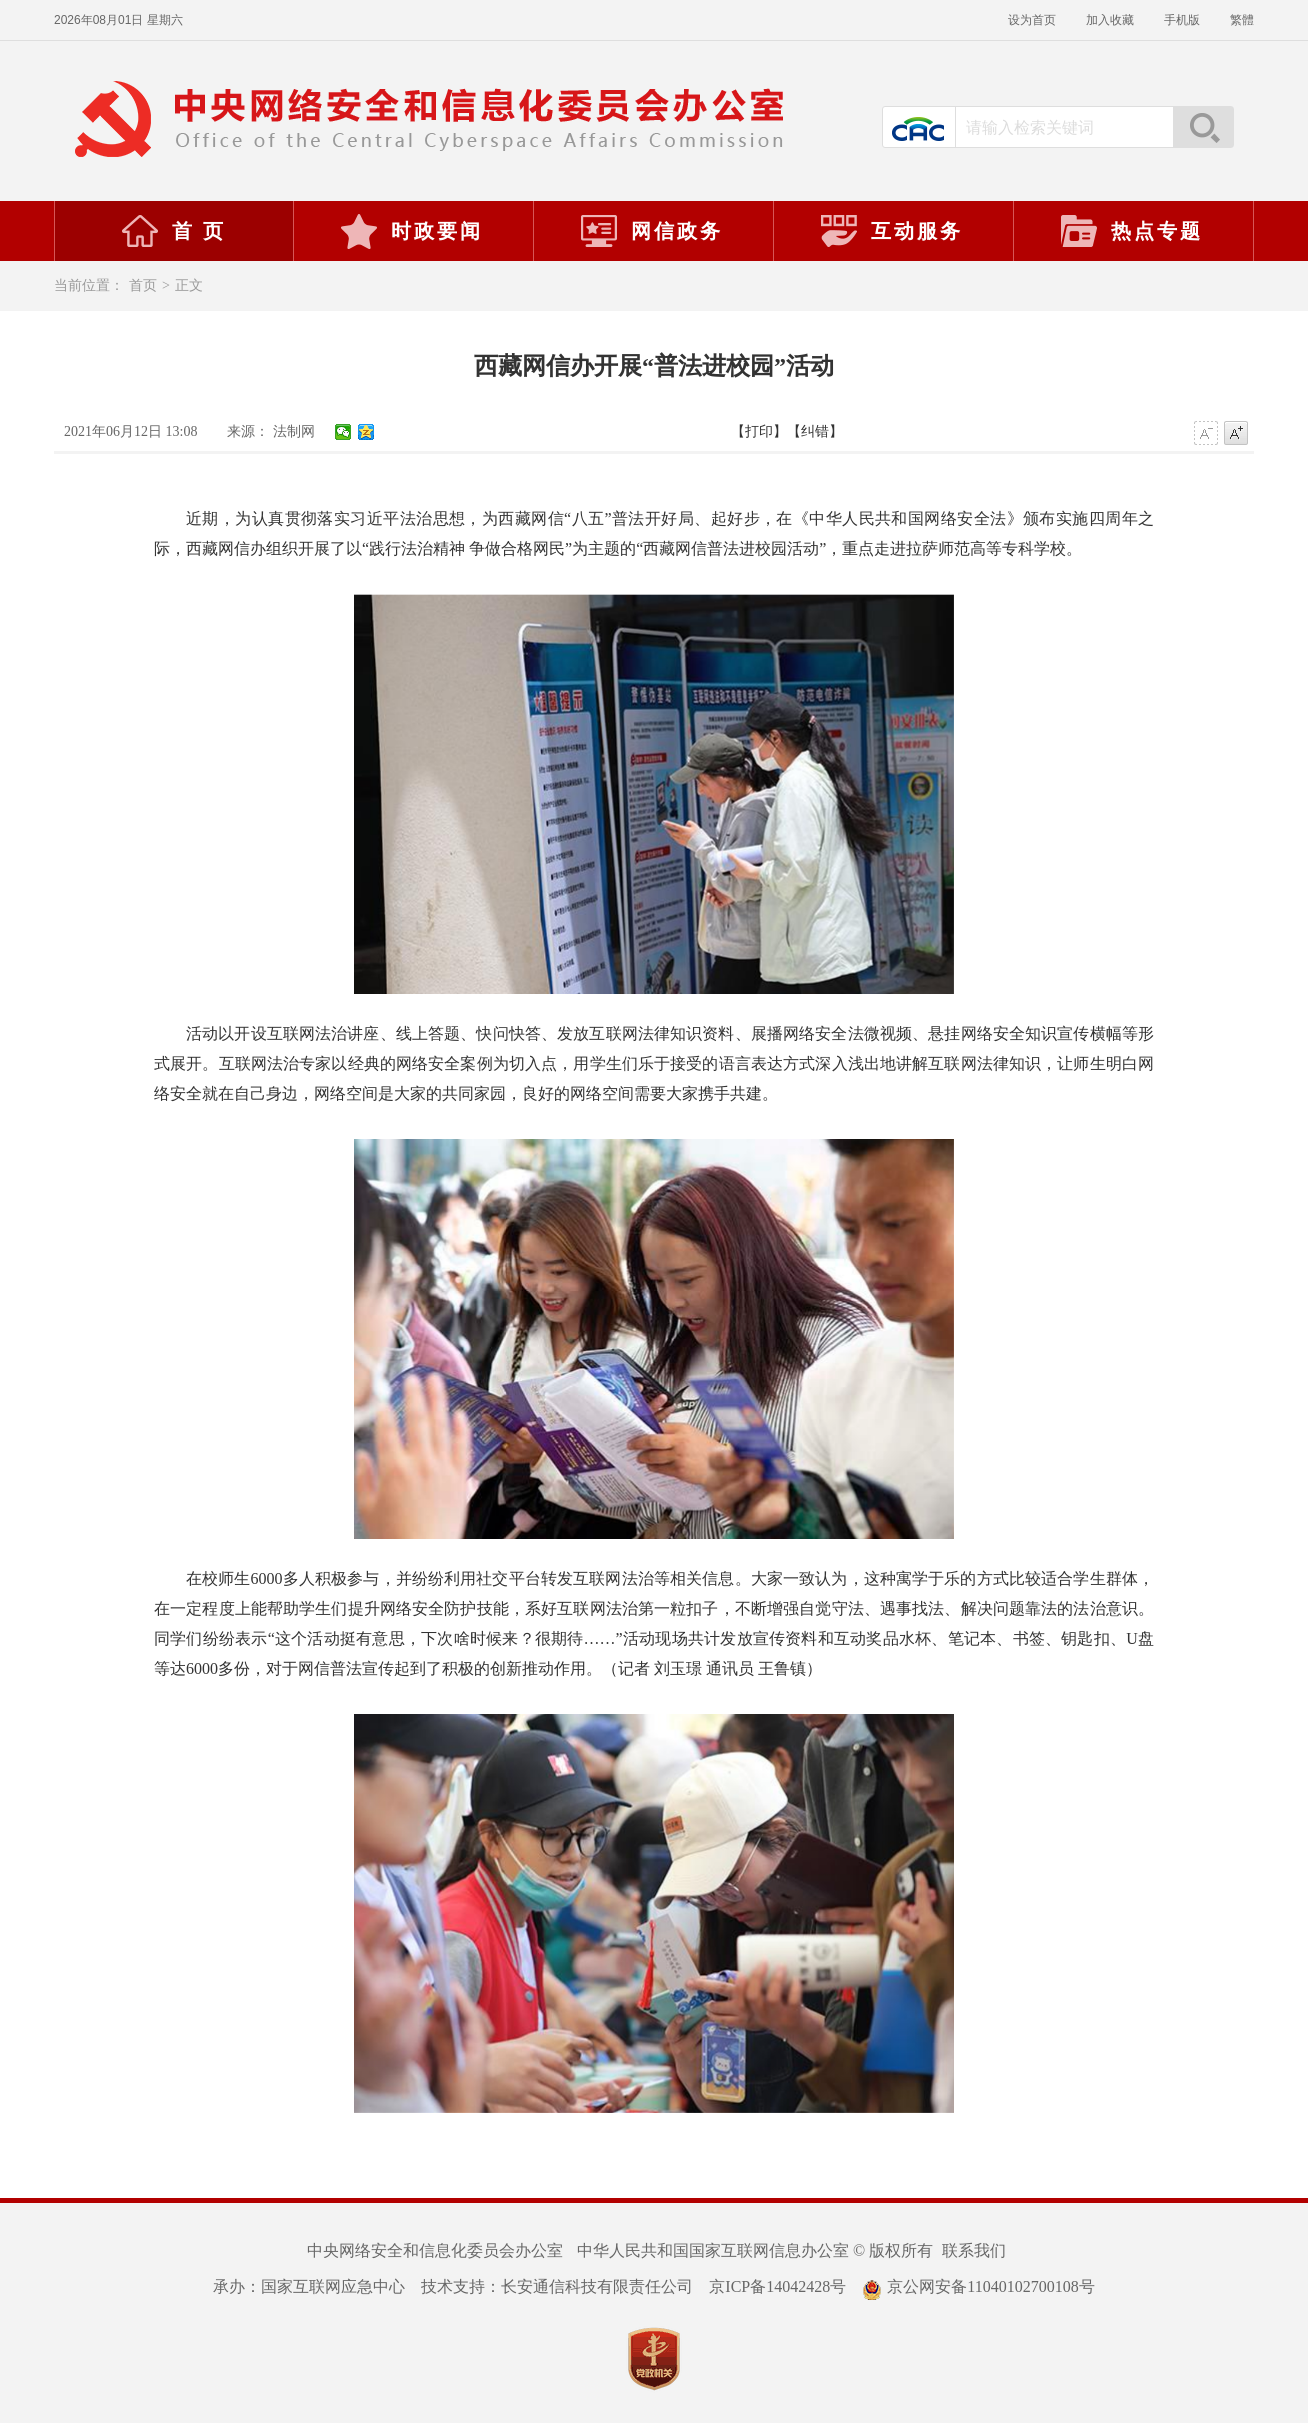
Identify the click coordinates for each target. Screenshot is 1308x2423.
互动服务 (891, 231)
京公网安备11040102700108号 (978, 2286)
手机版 (1182, 20)
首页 (143, 285)
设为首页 (1032, 20)
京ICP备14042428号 (777, 2286)
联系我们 (974, 2250)
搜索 (1203, 127)
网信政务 (651, 231)
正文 (189, 285)
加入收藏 (1110, 20)
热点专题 (1131, 231)
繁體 (1242, 20)
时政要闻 (411, 231)
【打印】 (759, 431)
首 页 (173, 231)
